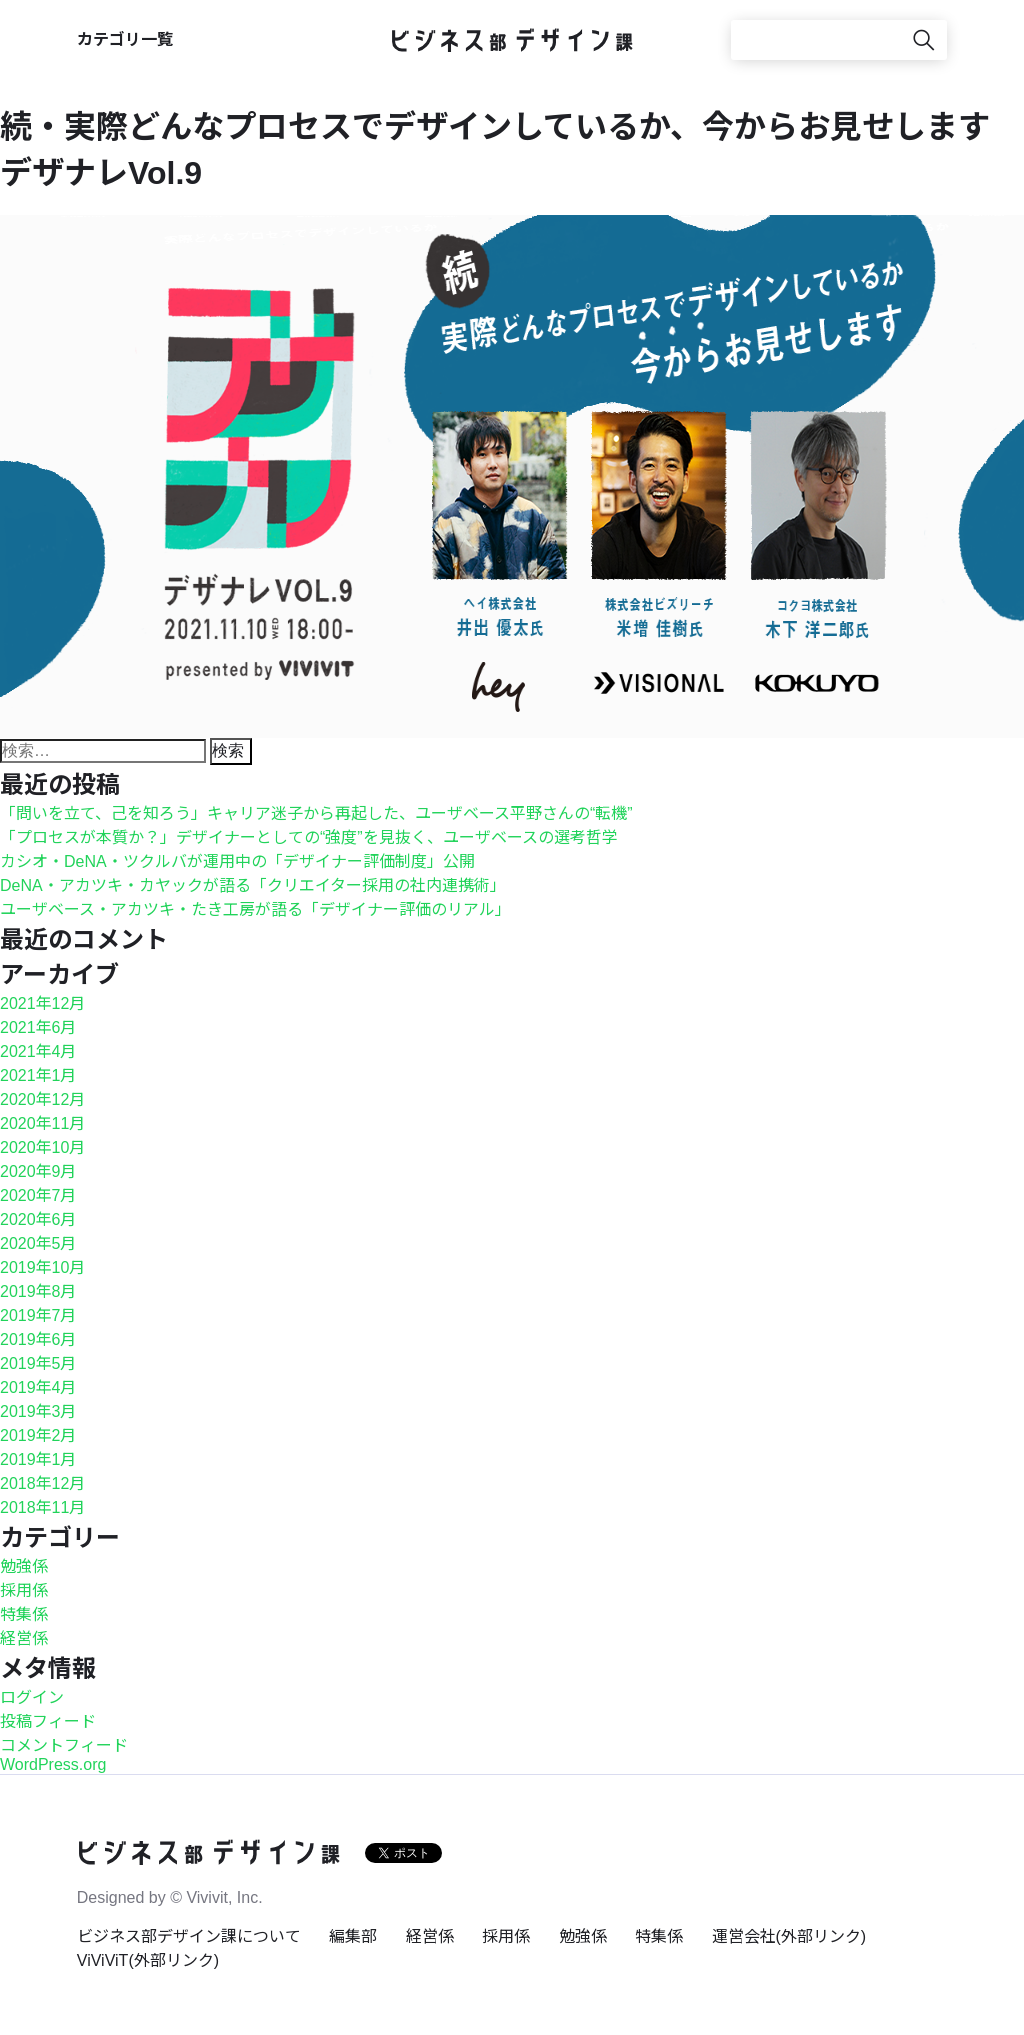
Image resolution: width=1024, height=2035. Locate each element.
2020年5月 (38, 1243)
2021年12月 (42, 1003)
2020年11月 (42, 1123)
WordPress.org (53, 1764)
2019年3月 (38, 1411)
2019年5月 (38, 1363)
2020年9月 (38, 1171)
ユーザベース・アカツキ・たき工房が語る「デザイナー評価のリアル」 (255, 909)
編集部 (353, 1936)
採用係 (24, 1590)
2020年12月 (42, 1099)
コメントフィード (64, 1745)
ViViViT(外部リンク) (148, 1960)
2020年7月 (38, 1195)
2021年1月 (38, 1075)
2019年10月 (42, 1267)
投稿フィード (48, 1721)
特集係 (24, 1614)
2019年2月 (38, 1435)
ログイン (32, 1697)
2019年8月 (38, 1291)
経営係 (24, 1638)
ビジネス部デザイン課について (189, 1936)
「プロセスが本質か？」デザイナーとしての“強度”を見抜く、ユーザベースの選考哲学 (309, 837)
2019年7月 (38, 1315)
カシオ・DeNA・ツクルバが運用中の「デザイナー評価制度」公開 (237, 861)
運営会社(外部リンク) (789, 1936)
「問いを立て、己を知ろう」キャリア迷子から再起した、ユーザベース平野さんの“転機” (316, 813)
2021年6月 (38, 1027)
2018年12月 (42, 1483)
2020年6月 (38, 1219)
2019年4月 (38, 1387)
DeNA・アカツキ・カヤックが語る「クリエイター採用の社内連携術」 (253, 885)
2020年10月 (42, 1147)
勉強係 (24, 1566)
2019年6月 (38, 1339)
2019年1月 (38, 1459)
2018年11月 (42, 1507)
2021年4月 (38, 1051)
